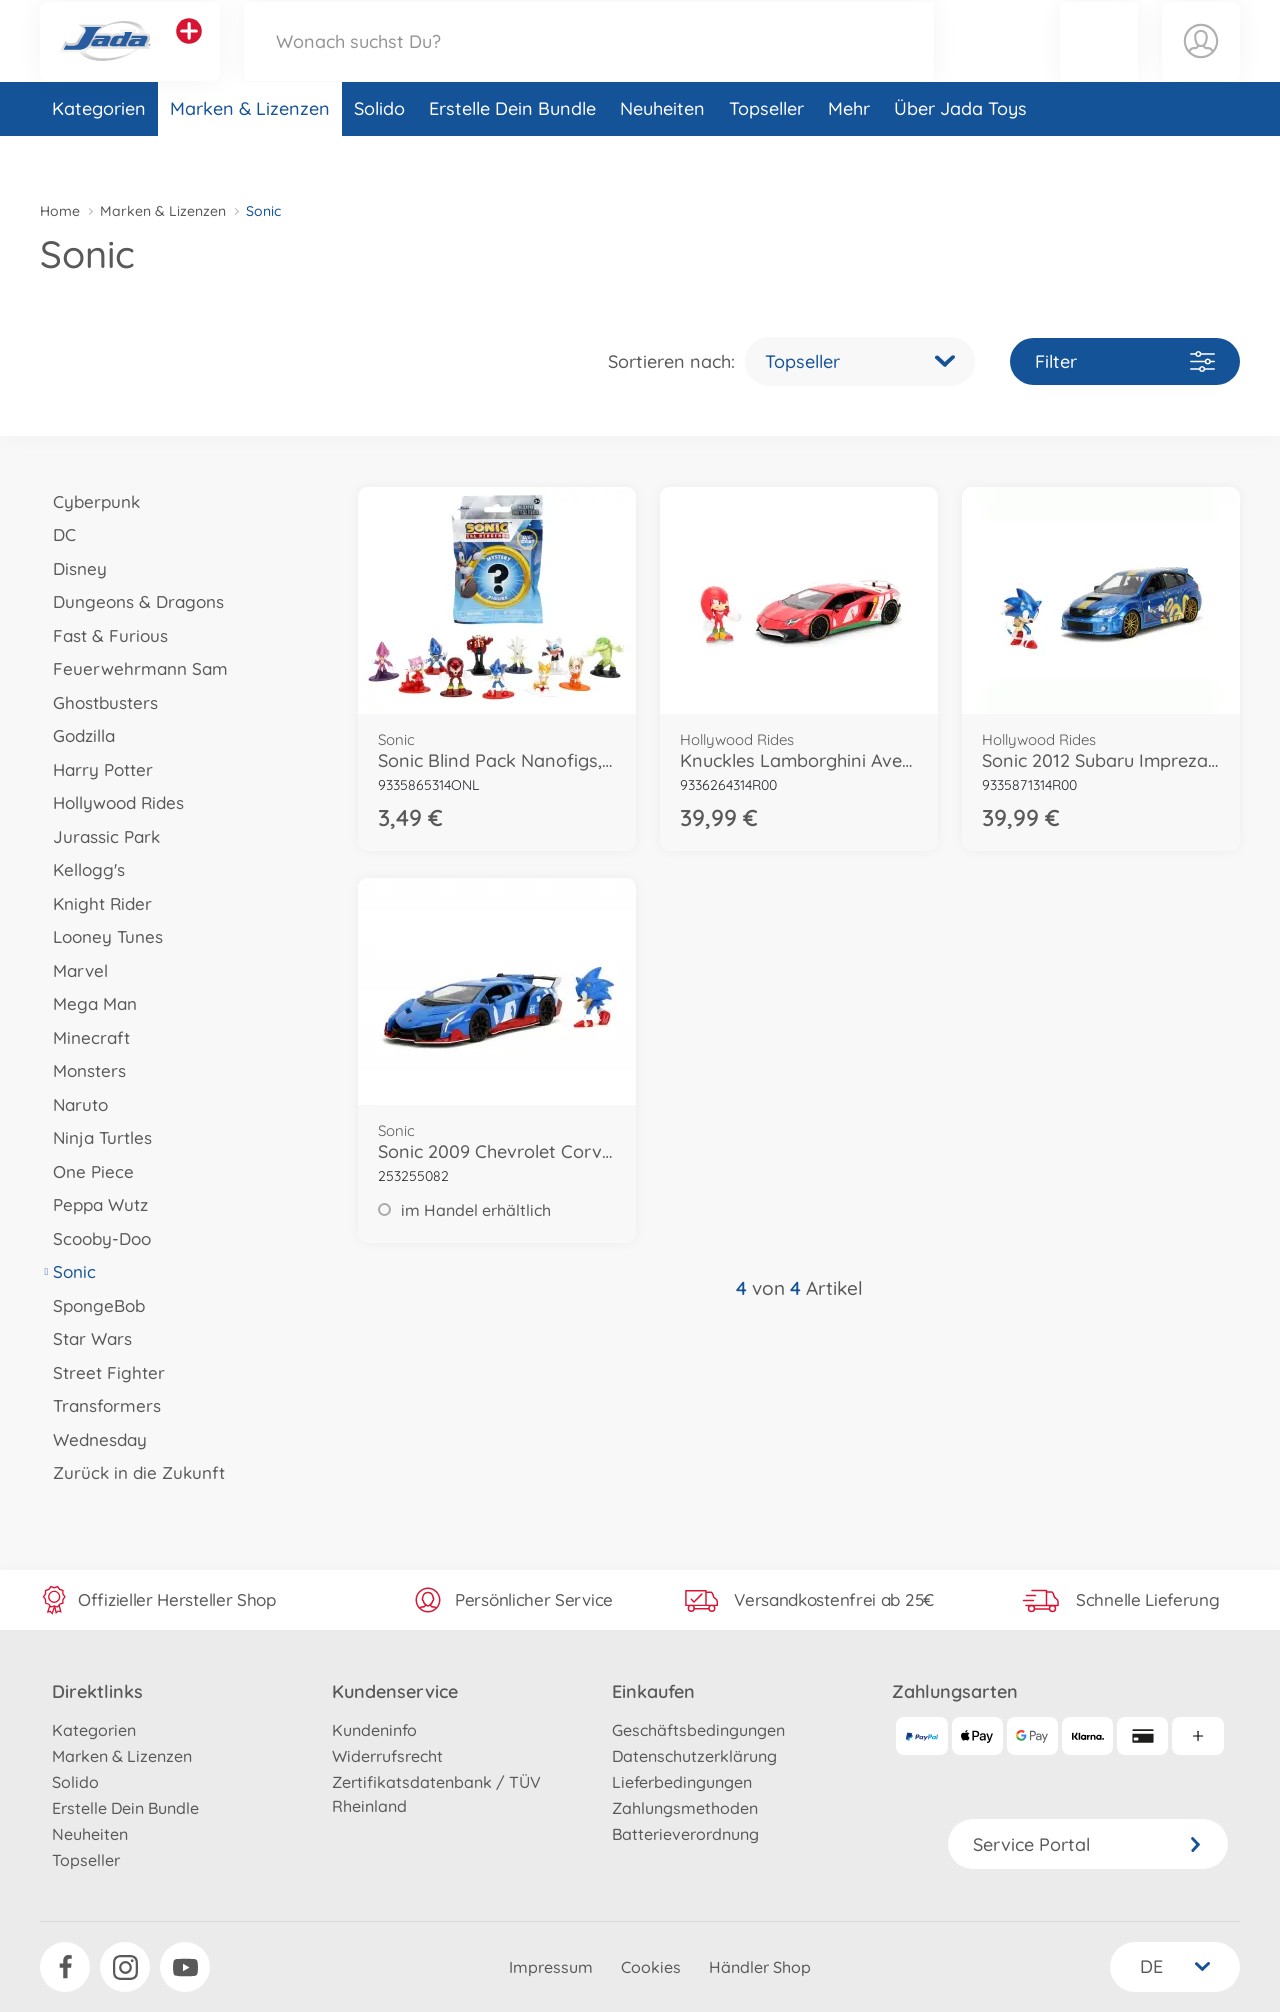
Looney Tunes (101, 936)
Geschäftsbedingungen (698, 1730)
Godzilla (77, 735)
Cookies (651, 1967)
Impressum (551, 1967)
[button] (1099, 63)
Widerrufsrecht (387, 1756)
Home (60, 211)
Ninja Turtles (96, 1137)
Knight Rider (96, 903)
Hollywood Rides (112, 802)
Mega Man (88, 1003)
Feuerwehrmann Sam (134, 668)
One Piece (87, 1171)
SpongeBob (92, 1305)
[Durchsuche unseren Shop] (589, 63)
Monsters (83, 1070)
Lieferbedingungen (682, 1782)
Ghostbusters (99, 702)
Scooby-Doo (95, 1238)
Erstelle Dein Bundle (512, 153)
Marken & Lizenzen (250, 153)
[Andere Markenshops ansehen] (189, 54)
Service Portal (1088, 1844)
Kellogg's (82, 869)
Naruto (74, 1104)
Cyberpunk (90, 501)
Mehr (849, 153)
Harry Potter (96, 769)
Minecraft (85, 1037)
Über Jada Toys (960, 153)
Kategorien (99, 153)
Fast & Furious (104, 635)
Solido (379, 153)
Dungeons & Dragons (132, 601)
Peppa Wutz (94, 1204)
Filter (1125, 361)
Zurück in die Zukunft (132, 1472)
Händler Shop (760, 1967)
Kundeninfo (374, 1730)
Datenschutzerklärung (694, 1756)
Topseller (766, 153)
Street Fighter (102, 1372)
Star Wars (86, 1338)
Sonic (68, 1271)
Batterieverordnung (685, 1834)
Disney (73, 568)
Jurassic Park (100, 836)
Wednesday (93, 1439)
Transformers (100, 1405)
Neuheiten (662, 153)
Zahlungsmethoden (685, 1808)
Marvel (74, 970)
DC (58, 534)
